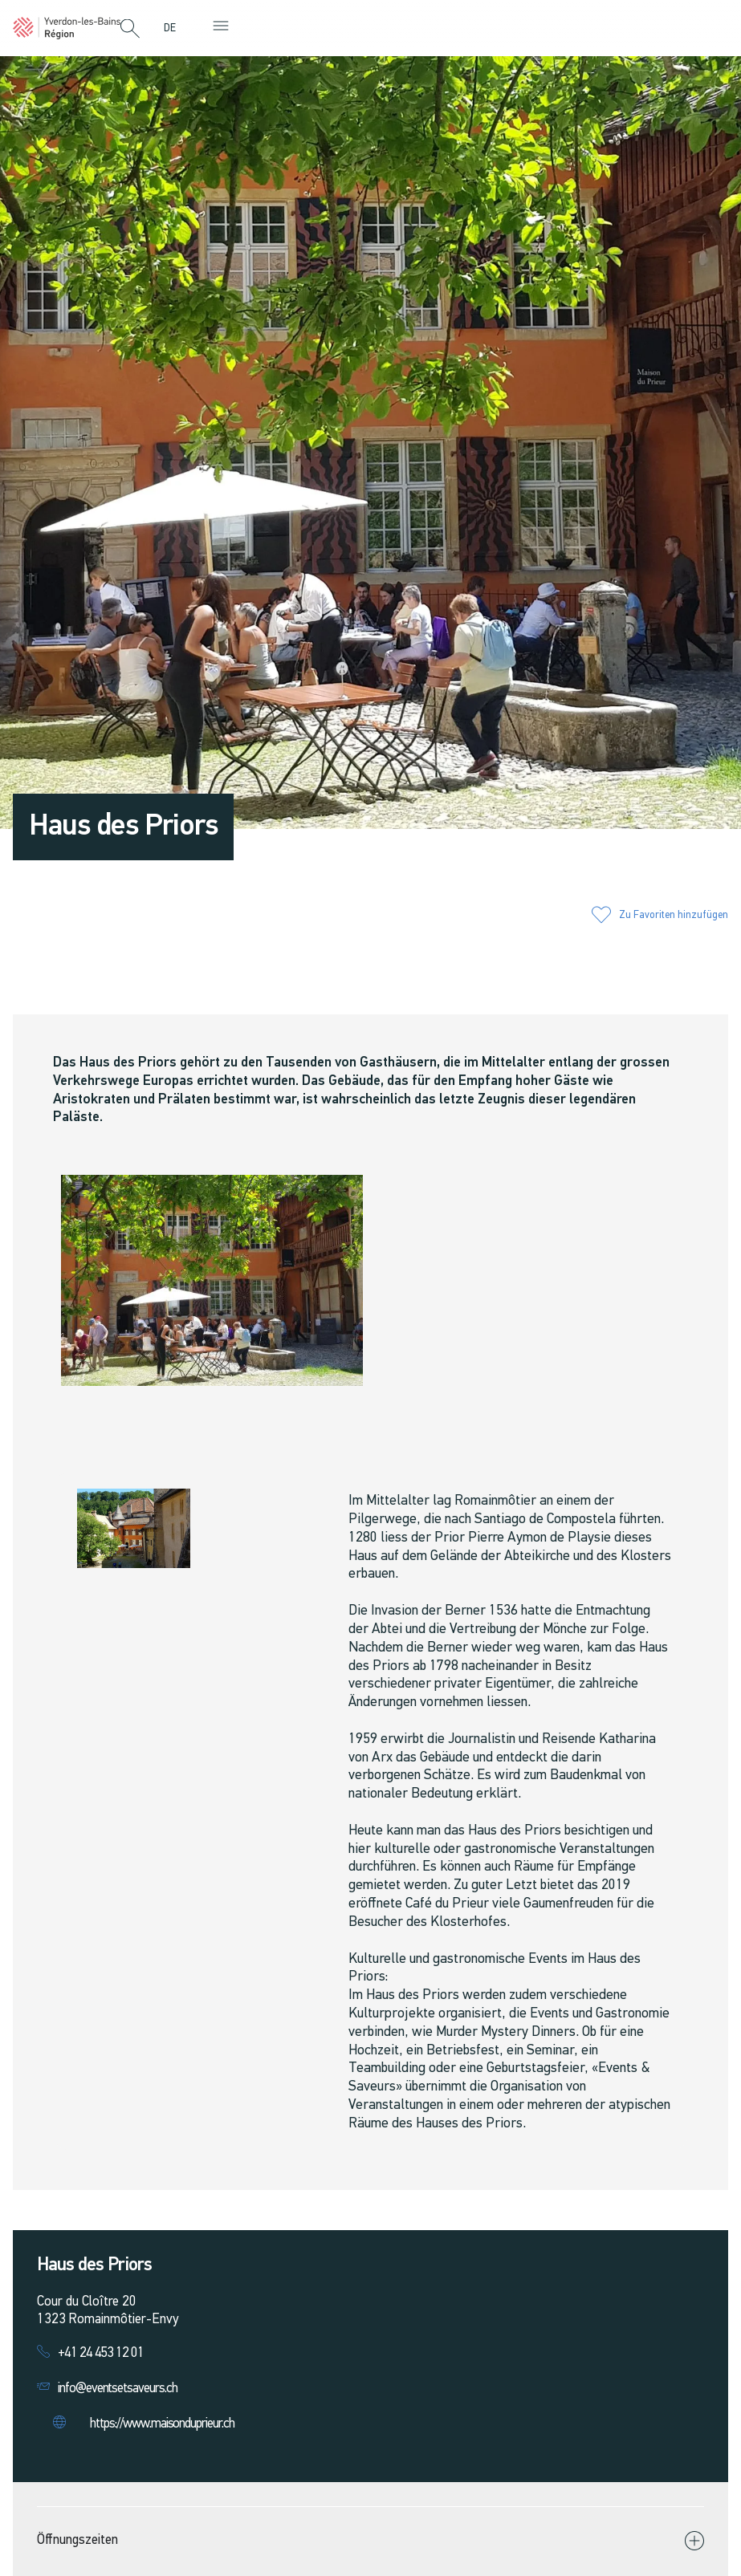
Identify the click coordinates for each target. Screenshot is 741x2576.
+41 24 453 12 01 (101, 2353)
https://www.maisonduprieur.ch (162, 2424)
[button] (130, 29)
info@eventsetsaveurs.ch (117, 2388)
